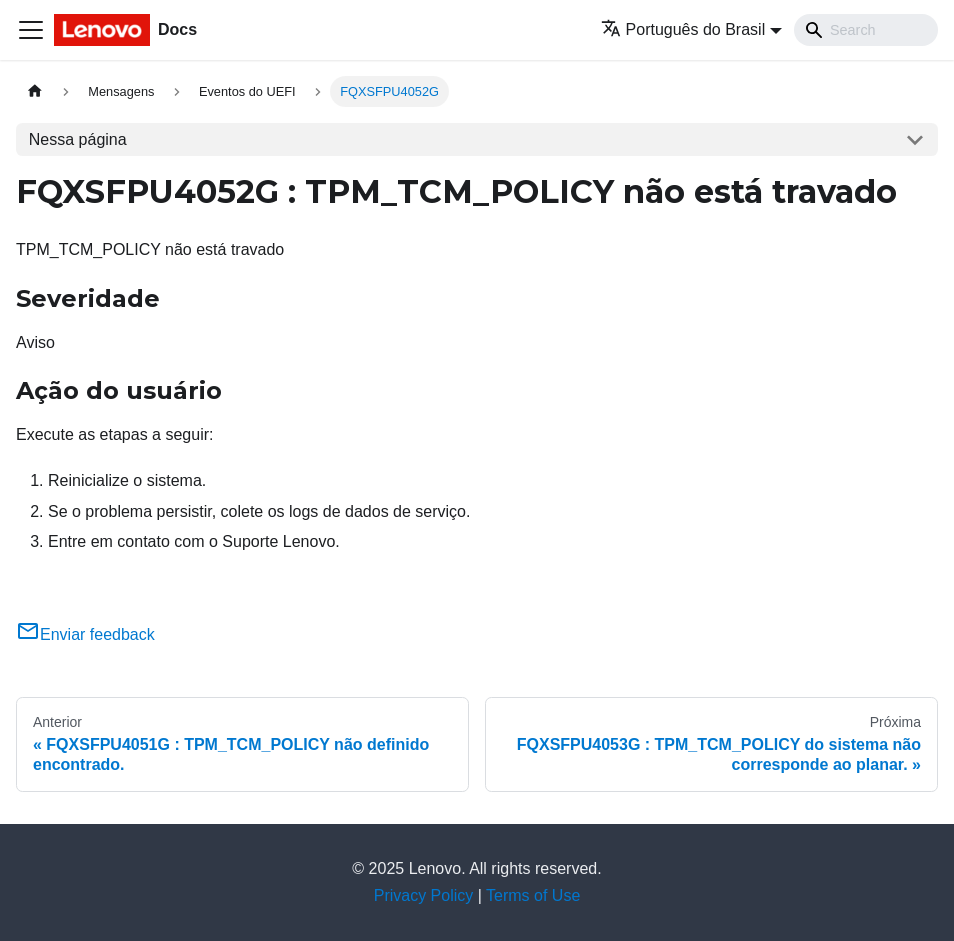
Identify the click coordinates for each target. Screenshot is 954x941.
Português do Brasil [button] (683, 29)
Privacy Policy (424, 895)
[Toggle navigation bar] (31, 30)
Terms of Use (533, 895)
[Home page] (35, 91)
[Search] (866, 30)
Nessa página (78, 139)
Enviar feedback (85, 634)
